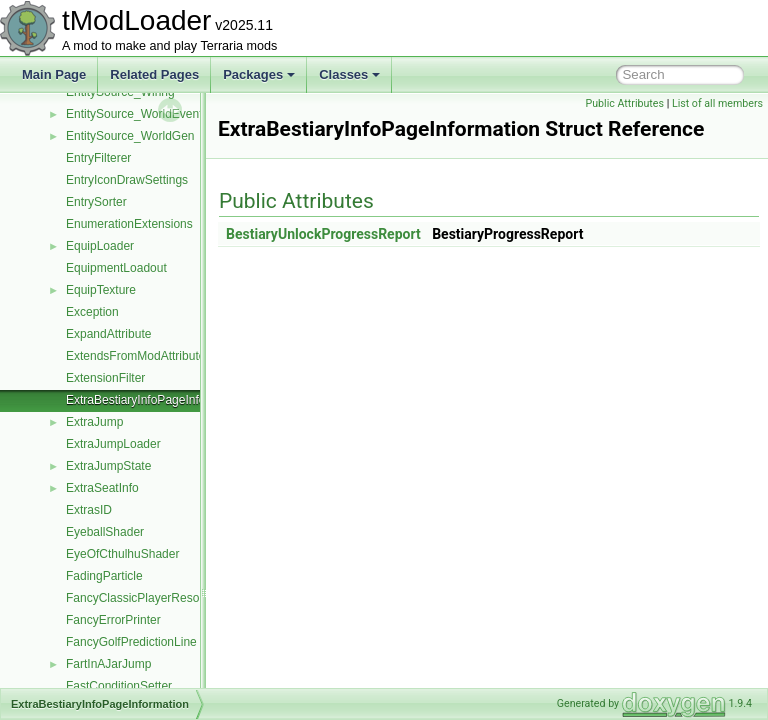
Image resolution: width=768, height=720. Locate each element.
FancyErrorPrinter (113, 620)
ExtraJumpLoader (113, 444)
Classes (349, 74)
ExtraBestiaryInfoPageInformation (155, 400)
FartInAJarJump (108, 664)
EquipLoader (100, 246)
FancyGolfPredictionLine (131, 642)
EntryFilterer (98, 158)
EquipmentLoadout (116, 268)
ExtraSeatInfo (102, 488)
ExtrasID (89, 510)
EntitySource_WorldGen (130, 136)
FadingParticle (104, 576)
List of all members (717, 103)
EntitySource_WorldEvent (134, 114)
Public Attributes (624, 103)
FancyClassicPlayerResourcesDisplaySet (176, 598)
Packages (259, 74)
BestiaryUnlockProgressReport (373, 234)
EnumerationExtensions (129, 224)
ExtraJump (94, 422)
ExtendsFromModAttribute (135, 356)
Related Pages (154, 74)
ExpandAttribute (108, 334)
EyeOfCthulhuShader (122, 554)
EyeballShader (105, 532)
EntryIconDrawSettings (127, 180)
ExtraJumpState (108, 466)
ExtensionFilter (105, 378)
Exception (92, 312)
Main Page (54, 74)
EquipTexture (101, 290)
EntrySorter (96, 202)
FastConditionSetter (119, 686)
